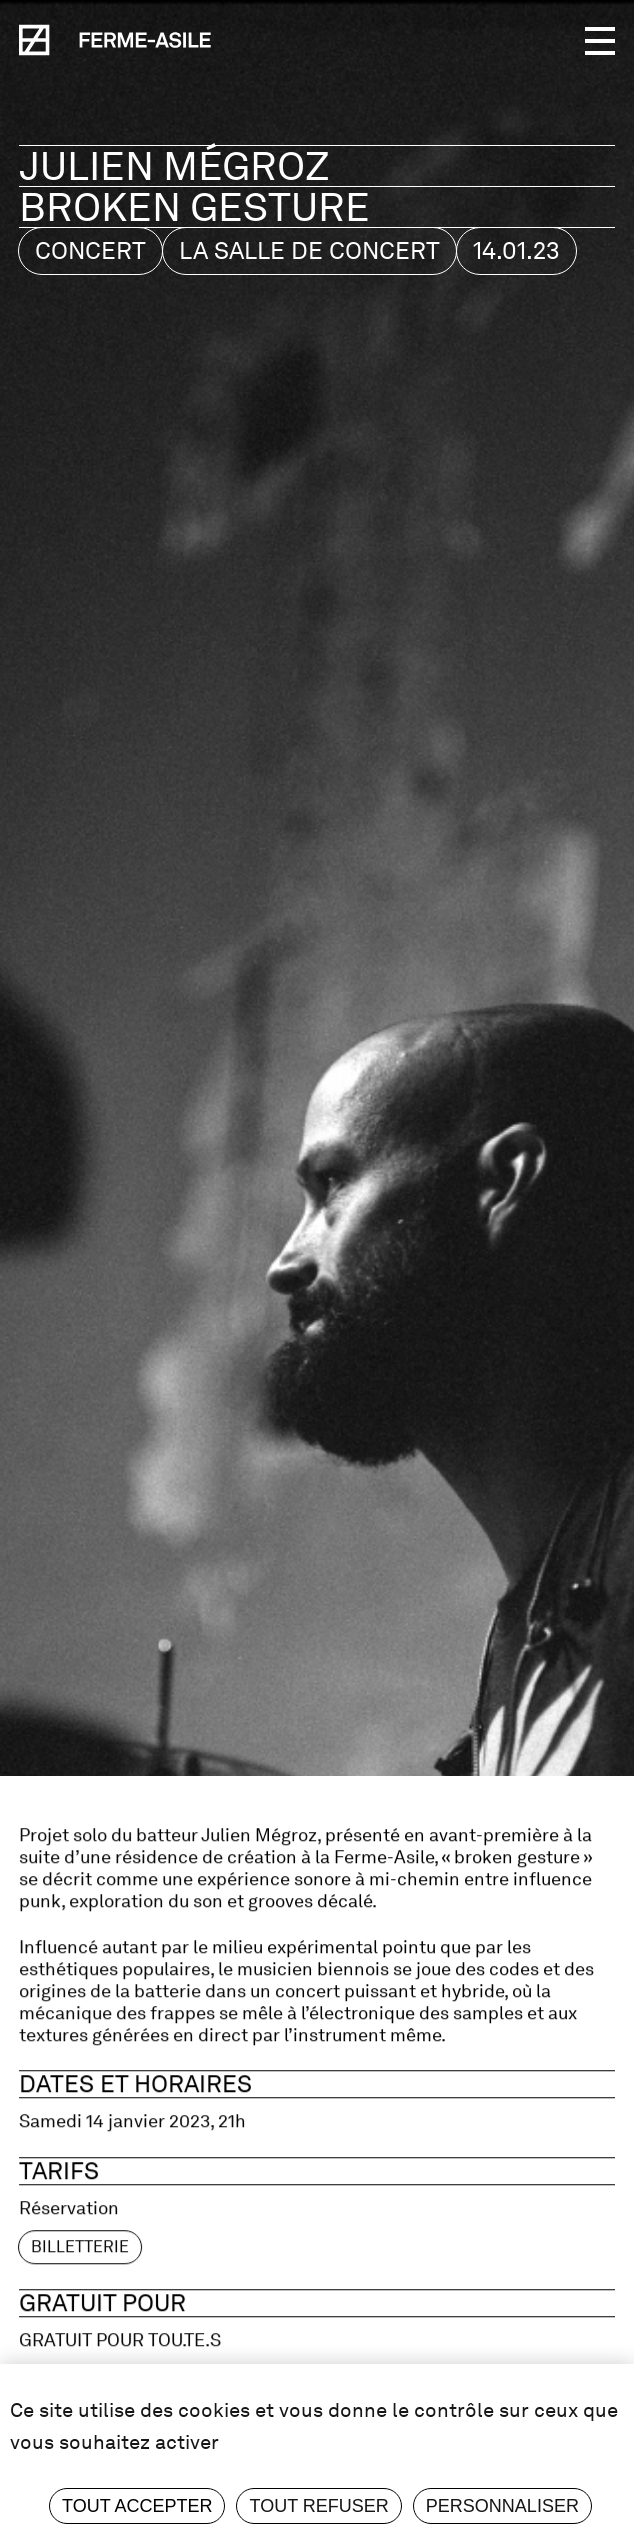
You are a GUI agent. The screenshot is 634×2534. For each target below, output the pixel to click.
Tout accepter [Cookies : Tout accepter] (137, 2506)
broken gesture (194, 207)
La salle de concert (309, 250)
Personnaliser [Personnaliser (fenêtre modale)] (502, 2506)
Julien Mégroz (179, 166)
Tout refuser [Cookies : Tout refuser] (318, 2506)
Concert (90, 250)
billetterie (80, 2293)
